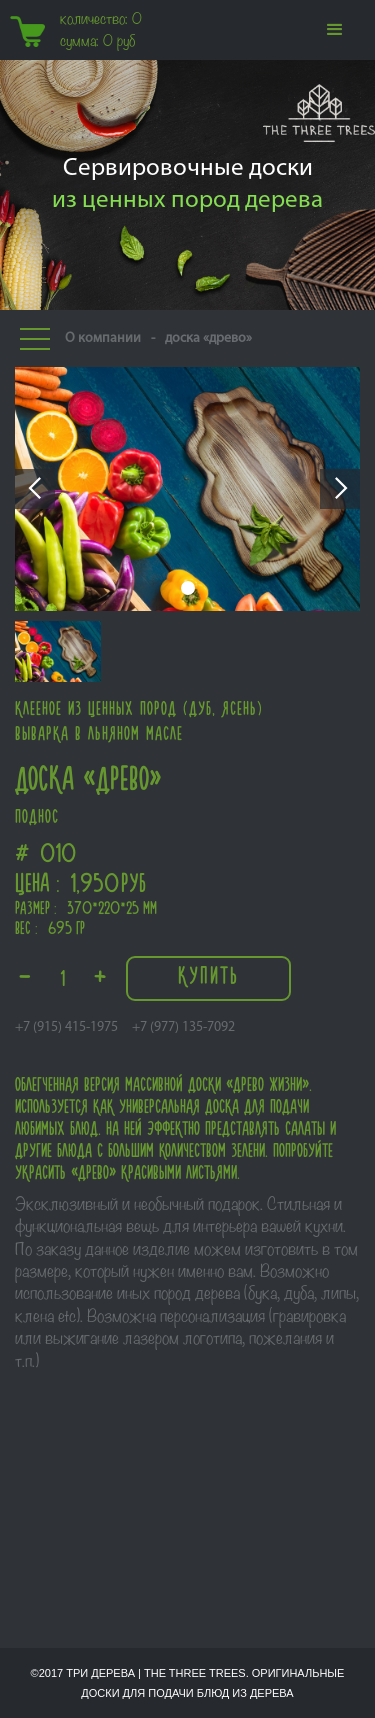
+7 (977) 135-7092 (183, 1027)
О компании (103, 338)
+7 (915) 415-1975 (66, 1027)
